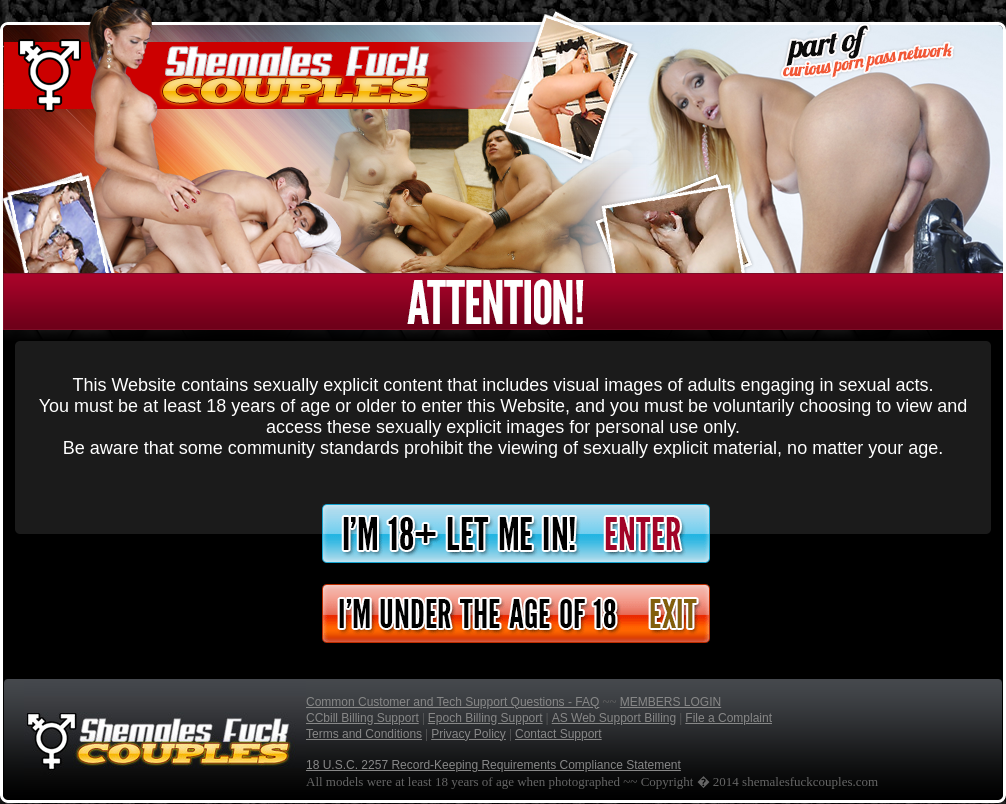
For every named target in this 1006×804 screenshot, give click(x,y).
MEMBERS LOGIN (670, 702)
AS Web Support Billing (614, 718)
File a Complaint (728, 718)
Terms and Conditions (364, 734)
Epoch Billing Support (485, 718)
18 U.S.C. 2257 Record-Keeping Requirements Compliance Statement (493, 765)
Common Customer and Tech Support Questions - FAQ (452, 702)
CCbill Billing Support (362, 718)
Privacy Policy (468, 734)
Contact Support (558, 734)
